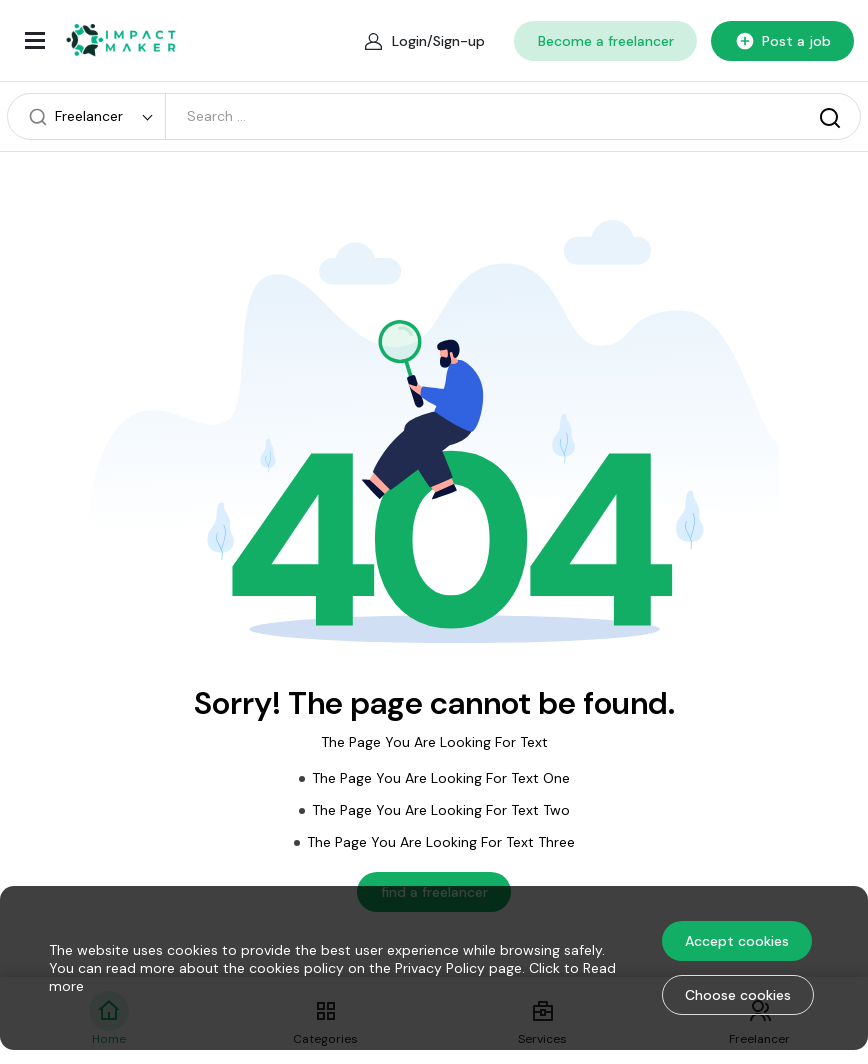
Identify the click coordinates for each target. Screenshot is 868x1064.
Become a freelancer (606, 41)
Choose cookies (738, 995)
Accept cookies (737, 941)
